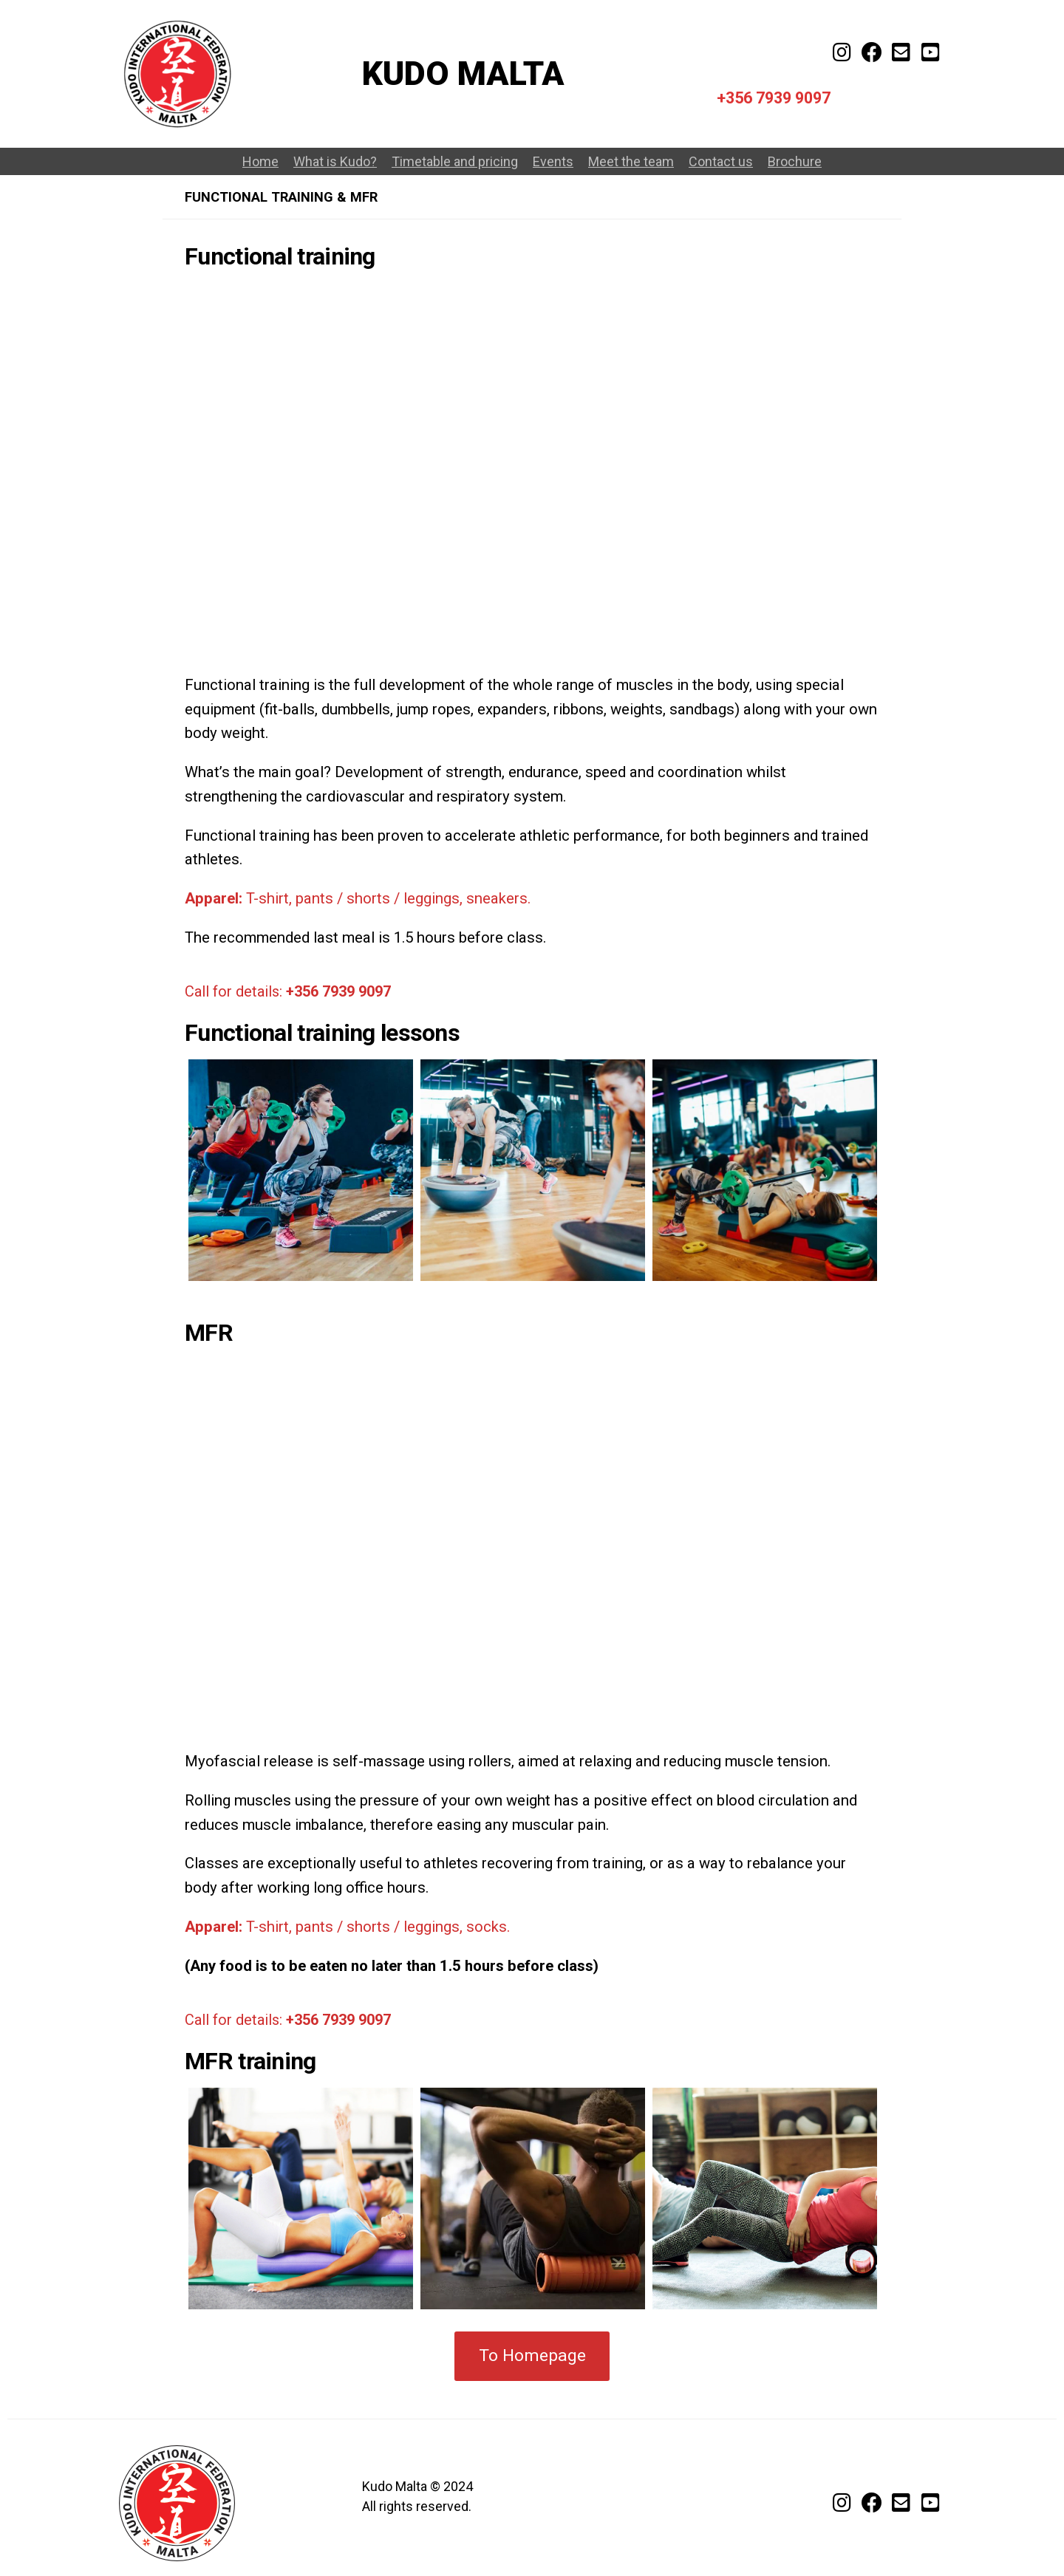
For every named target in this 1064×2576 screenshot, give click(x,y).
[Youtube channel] (931, 55)
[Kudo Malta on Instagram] (842, 55)
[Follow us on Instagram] (842, 2505)
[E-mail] (901, 55)
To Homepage (532, 2355)
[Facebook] (872, 55)
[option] (301, 1170)
